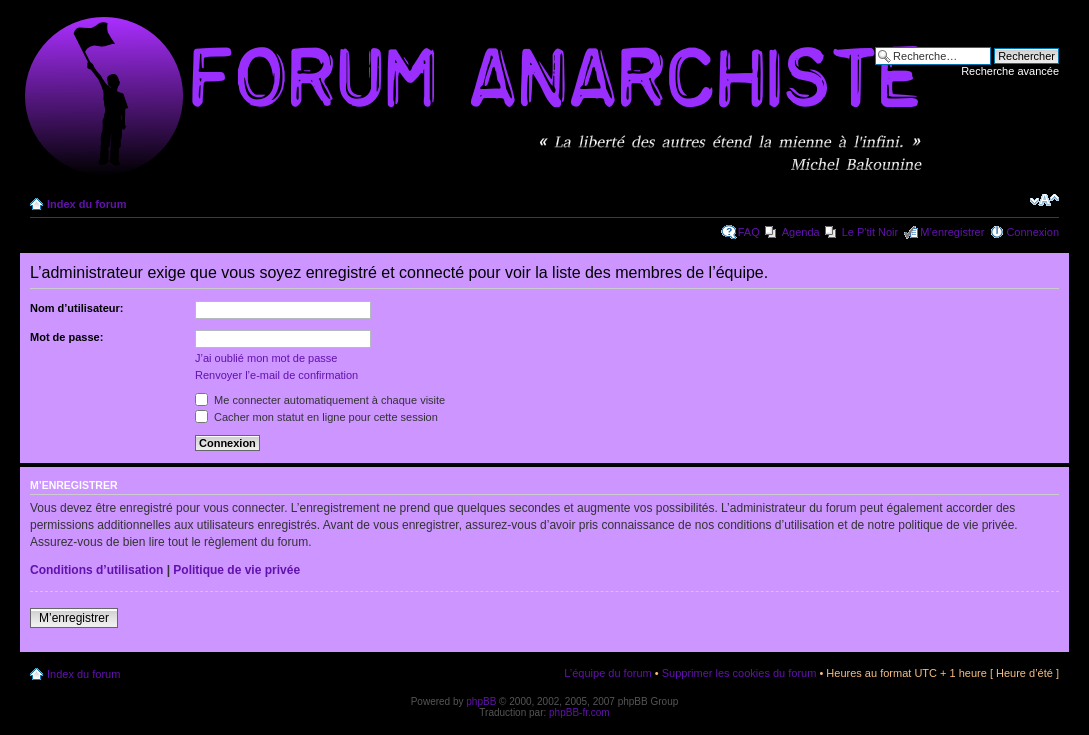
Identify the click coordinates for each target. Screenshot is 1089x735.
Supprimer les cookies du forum (739, 673)
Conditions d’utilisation (96, 570)
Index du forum (86, 204)
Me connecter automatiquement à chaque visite (320, 400)
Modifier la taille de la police (1044, 200)
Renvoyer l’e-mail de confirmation (276, 375)
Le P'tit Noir (870, 232)
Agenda (801, 232)
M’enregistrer (952, 232)
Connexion (1032, 232)
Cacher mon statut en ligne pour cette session (316, 417)
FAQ (749, 232)
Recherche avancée (1010, 71)
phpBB (481, 701)
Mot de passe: (66, 337)
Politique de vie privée (236, 570)
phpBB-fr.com (579, 712)
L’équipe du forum (607, 673)
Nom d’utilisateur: (77, 308)
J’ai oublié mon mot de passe (266, 358)
